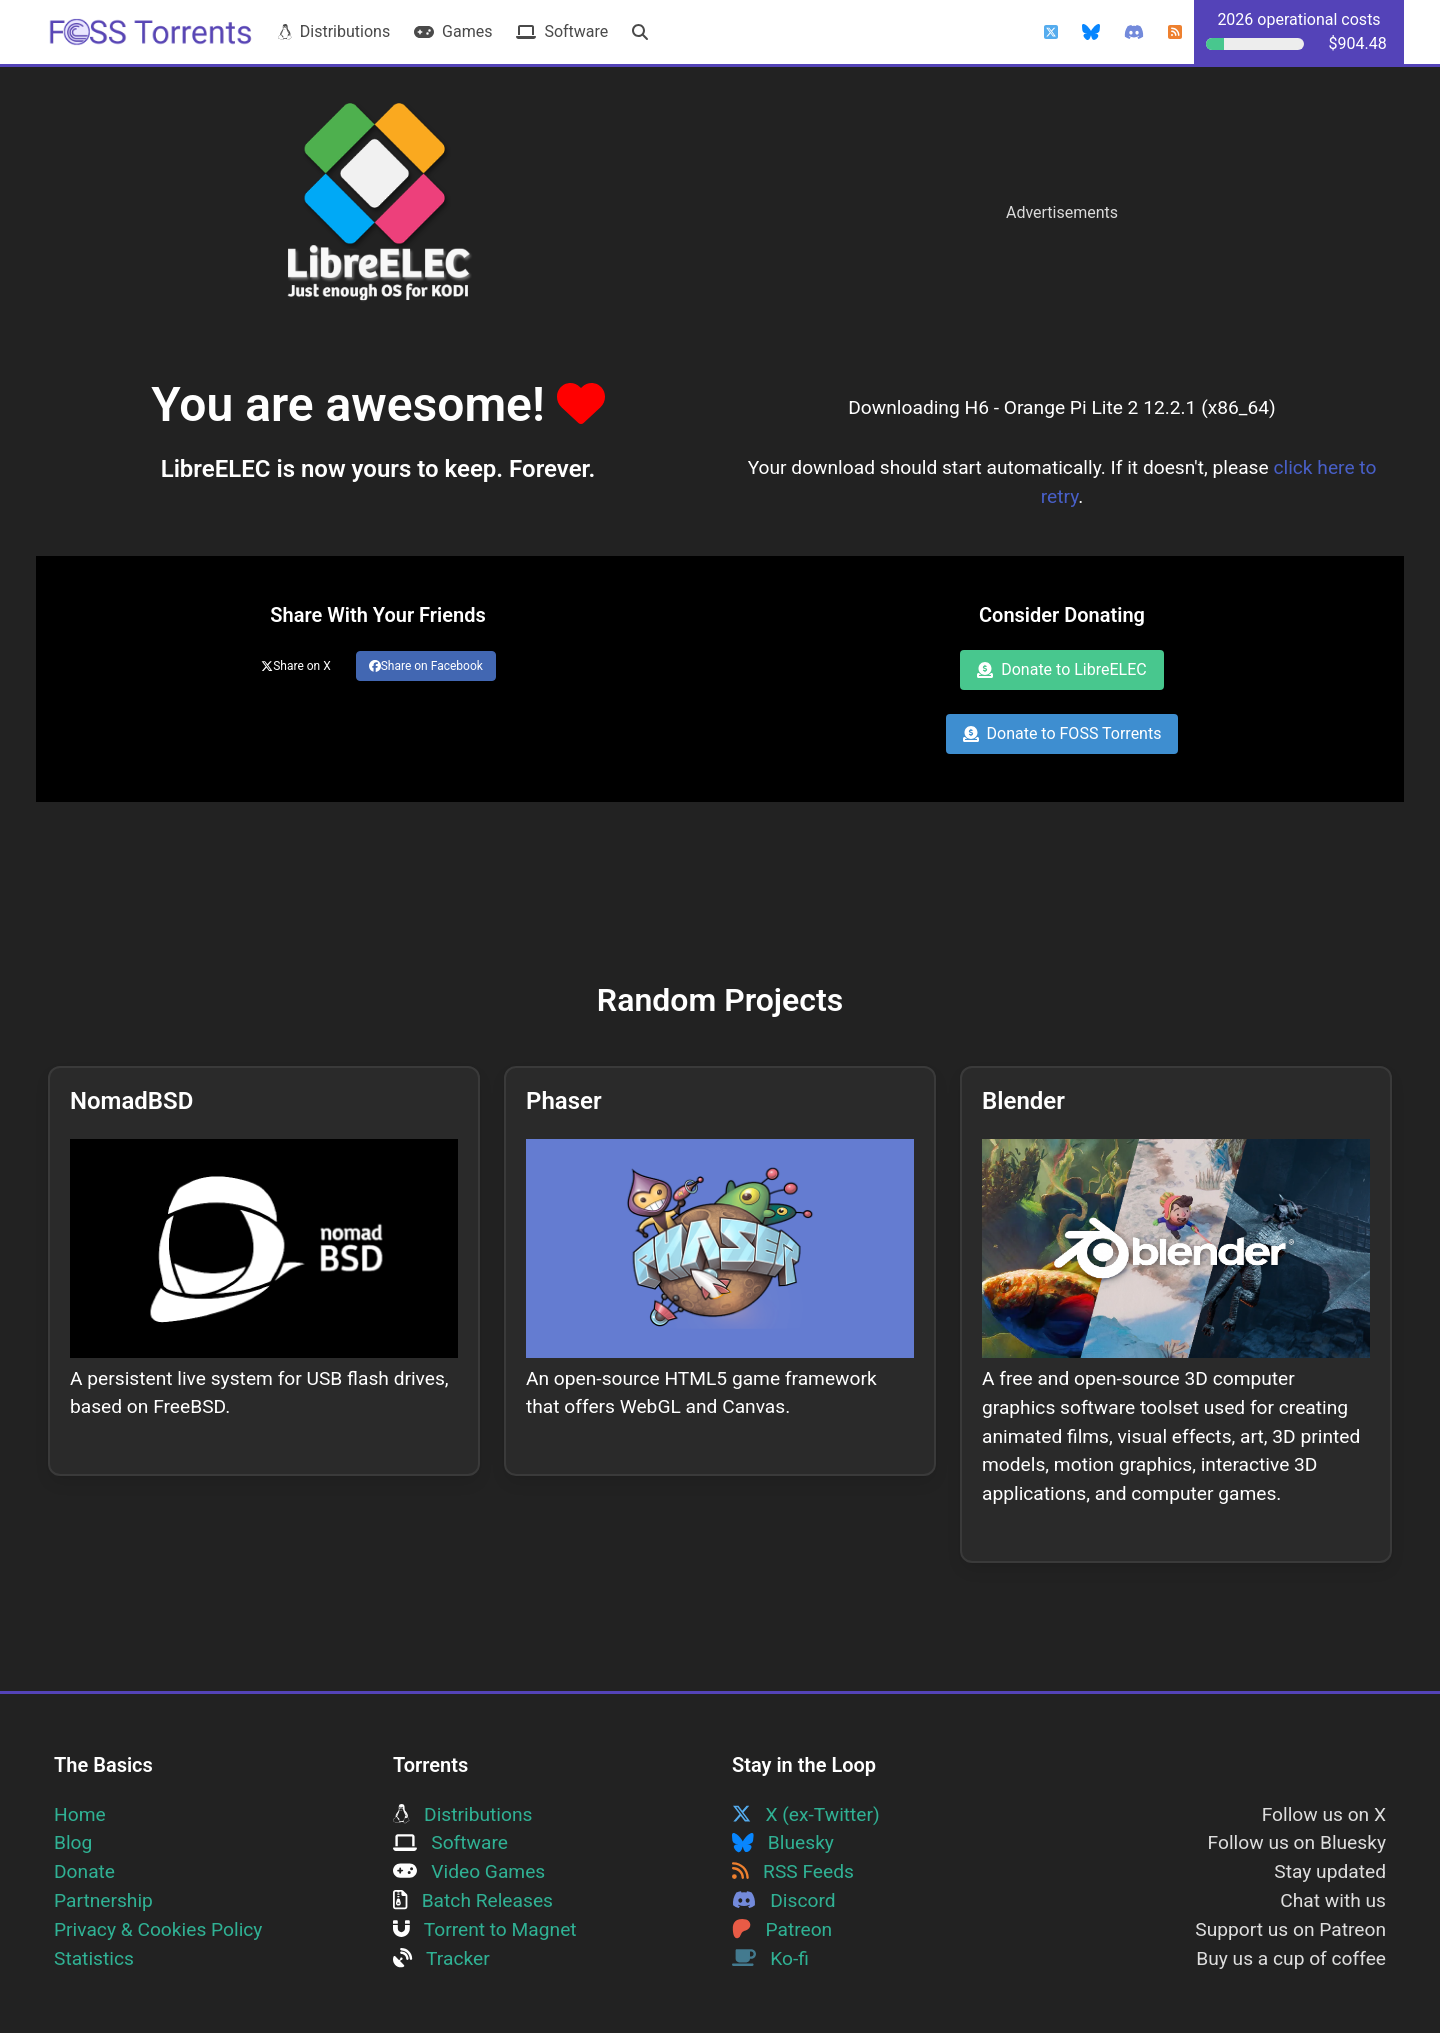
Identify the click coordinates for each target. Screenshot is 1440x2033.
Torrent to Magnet (485, 1929)
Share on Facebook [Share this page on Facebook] (426, 666)
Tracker (441, 1958)
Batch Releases (473, 1900)
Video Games (469, 1871)
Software (562, 31)
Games (453, 31)
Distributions (334, 31)
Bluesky (783, 1842)
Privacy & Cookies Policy (158, 1929)
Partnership (103, 1900)
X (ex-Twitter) (806, 1814)
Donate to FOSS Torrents (1062, 733)
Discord (784, 1900)
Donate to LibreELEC (1061, 669)
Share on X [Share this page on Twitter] (296, 666)
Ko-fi (770, 1958)
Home (80, 1814)
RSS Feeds (793, 1871)
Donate (84, 1871)
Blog (73, 1842)
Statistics (94, 1958)
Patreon (782, 1929)
